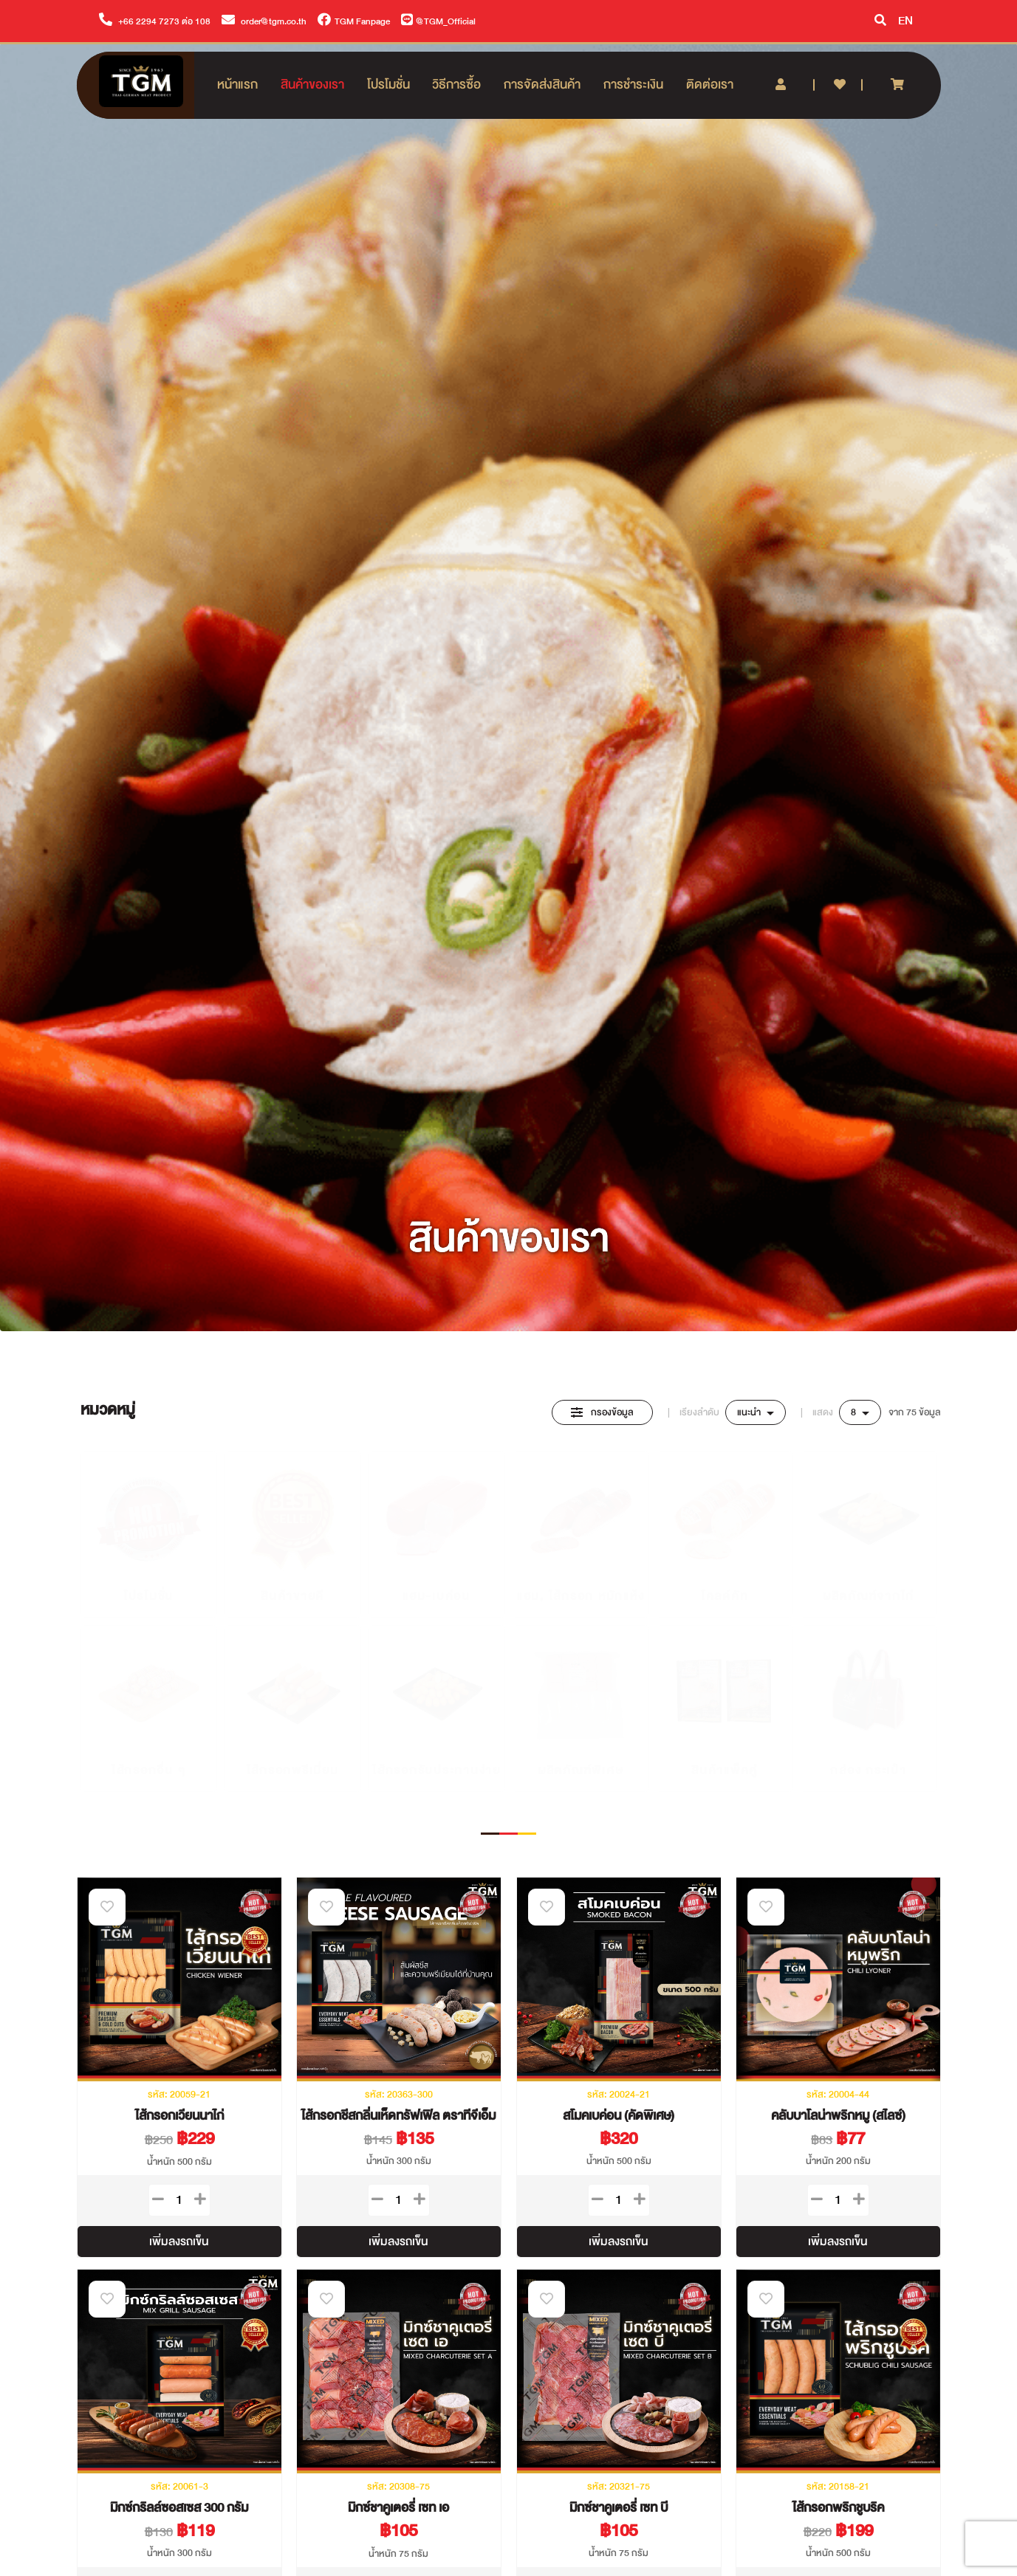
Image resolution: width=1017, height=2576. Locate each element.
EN (905, 20)
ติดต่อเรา (709, 84)
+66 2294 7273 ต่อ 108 (154, 21)
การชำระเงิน (633, 84)
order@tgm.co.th (264, 21)
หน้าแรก (237, 84)
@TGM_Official (438, 21)
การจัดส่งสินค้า (542, 84)
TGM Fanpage (354, 21)
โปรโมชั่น (388, 84)
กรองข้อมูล (602, 1412)
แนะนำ (750, 1412)
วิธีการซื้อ (456, 84)
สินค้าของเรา (312, 84)
